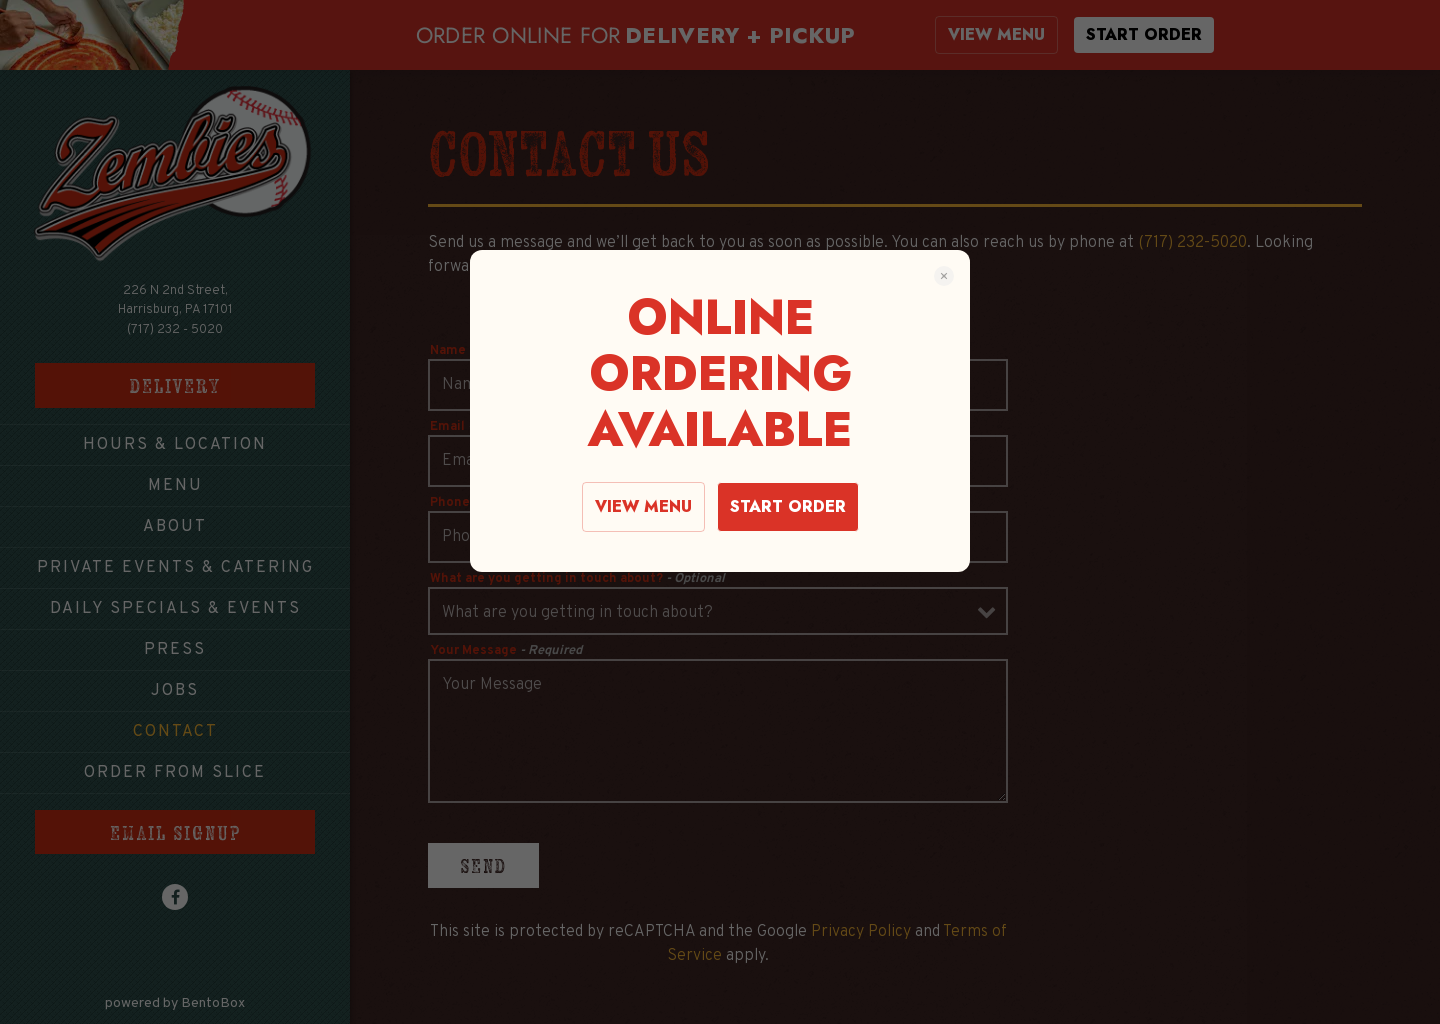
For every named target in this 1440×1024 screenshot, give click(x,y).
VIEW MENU (643, 506)
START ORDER (788, 506)
